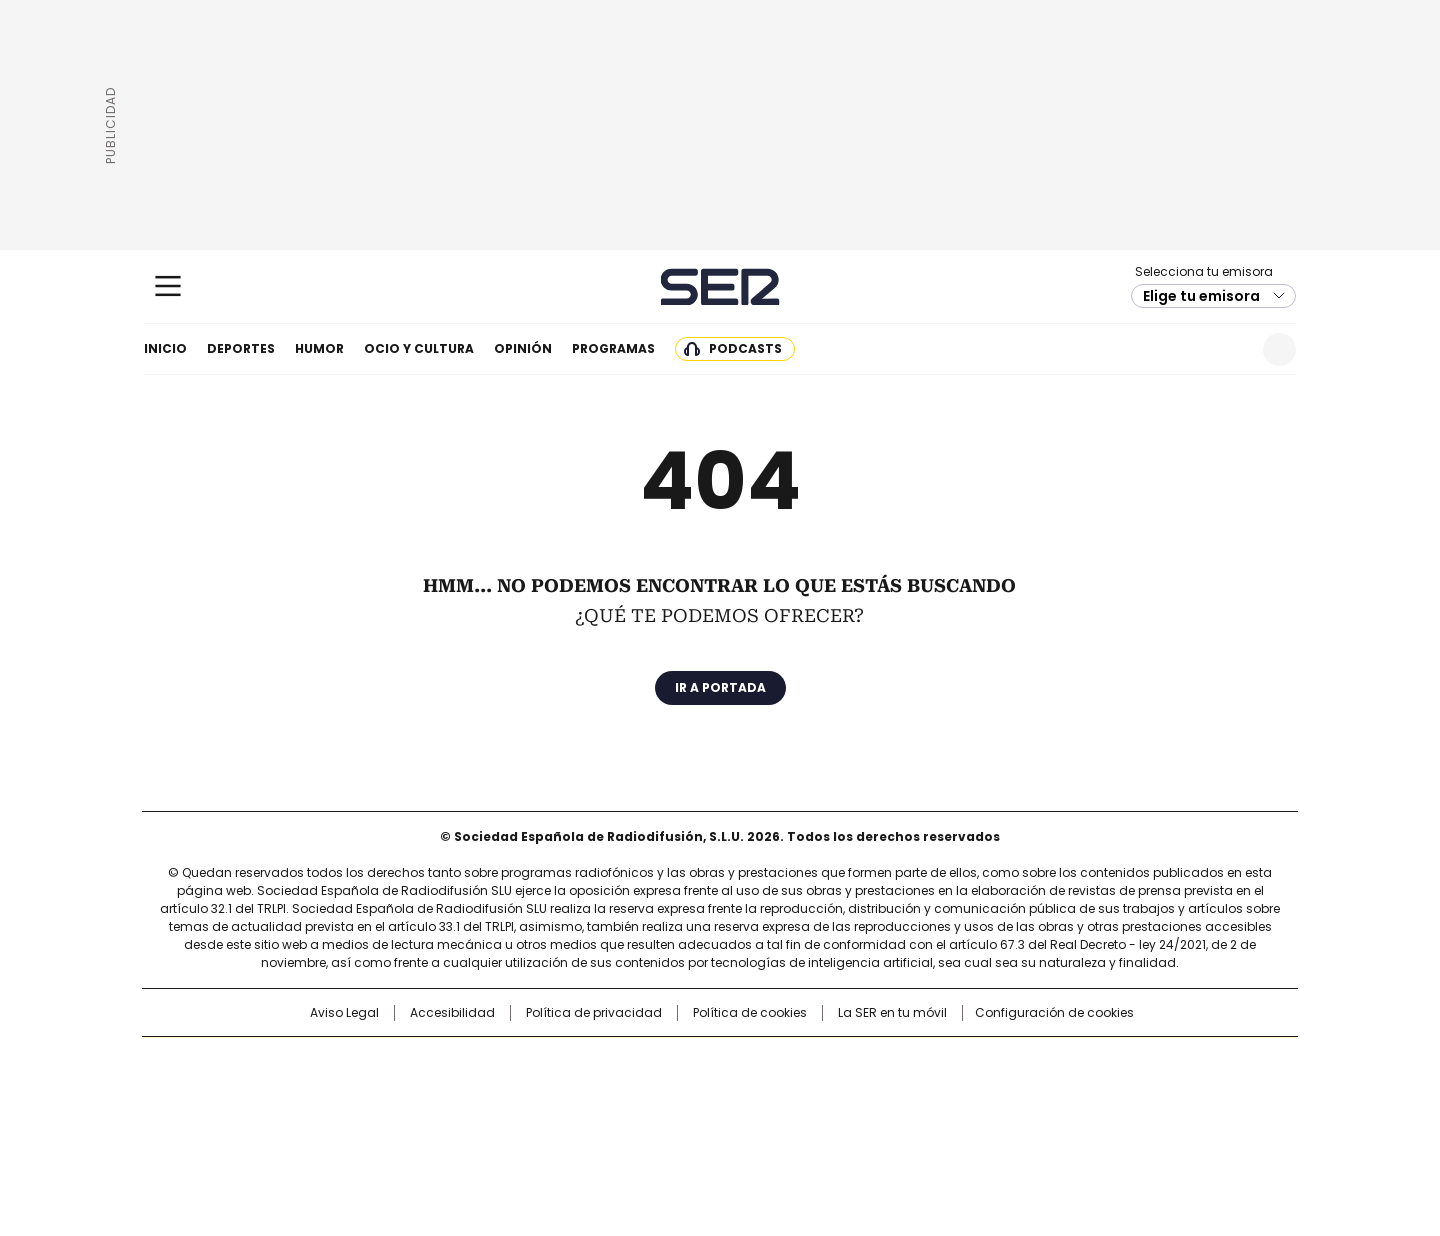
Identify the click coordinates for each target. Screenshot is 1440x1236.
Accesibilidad (452, 1013)
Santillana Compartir (777, 1062)
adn (1007, 1062)
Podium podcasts (671, 1122)
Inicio (165, 348)
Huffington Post (514, 1094)
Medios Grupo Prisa (313, 1130)
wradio (681, 1094)
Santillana (666, 1062)
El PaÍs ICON (757, 1122)
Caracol (1081, 1062)
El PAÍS (484, 1062)
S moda (843, 1122)
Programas (613, 348)
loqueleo (931, 1122)
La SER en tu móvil (892, 1013)
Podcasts (745, 348)
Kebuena (1073, 1094)
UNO (620, 1094)
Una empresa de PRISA (314, 1081)
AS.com (941, 1062)
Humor (319, 348)
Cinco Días (759, 1094)
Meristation (1030, 1122)
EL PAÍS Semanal (905, 1094)
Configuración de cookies (1054, 1013)
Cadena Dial (833, 1094)
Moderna (577, 1122)
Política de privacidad (594, 1013)
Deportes (241, 348)
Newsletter (1230, 349)
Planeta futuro (989, 1094)
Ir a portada (720, 687)
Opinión (523, 348)
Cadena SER (720, 286)
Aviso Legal (344, 1013)
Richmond (476, 1122)
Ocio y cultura (419, 348)
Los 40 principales (572, 1062)
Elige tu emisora (1201, 296)
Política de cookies (750, 1013)
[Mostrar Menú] (168, 286)
